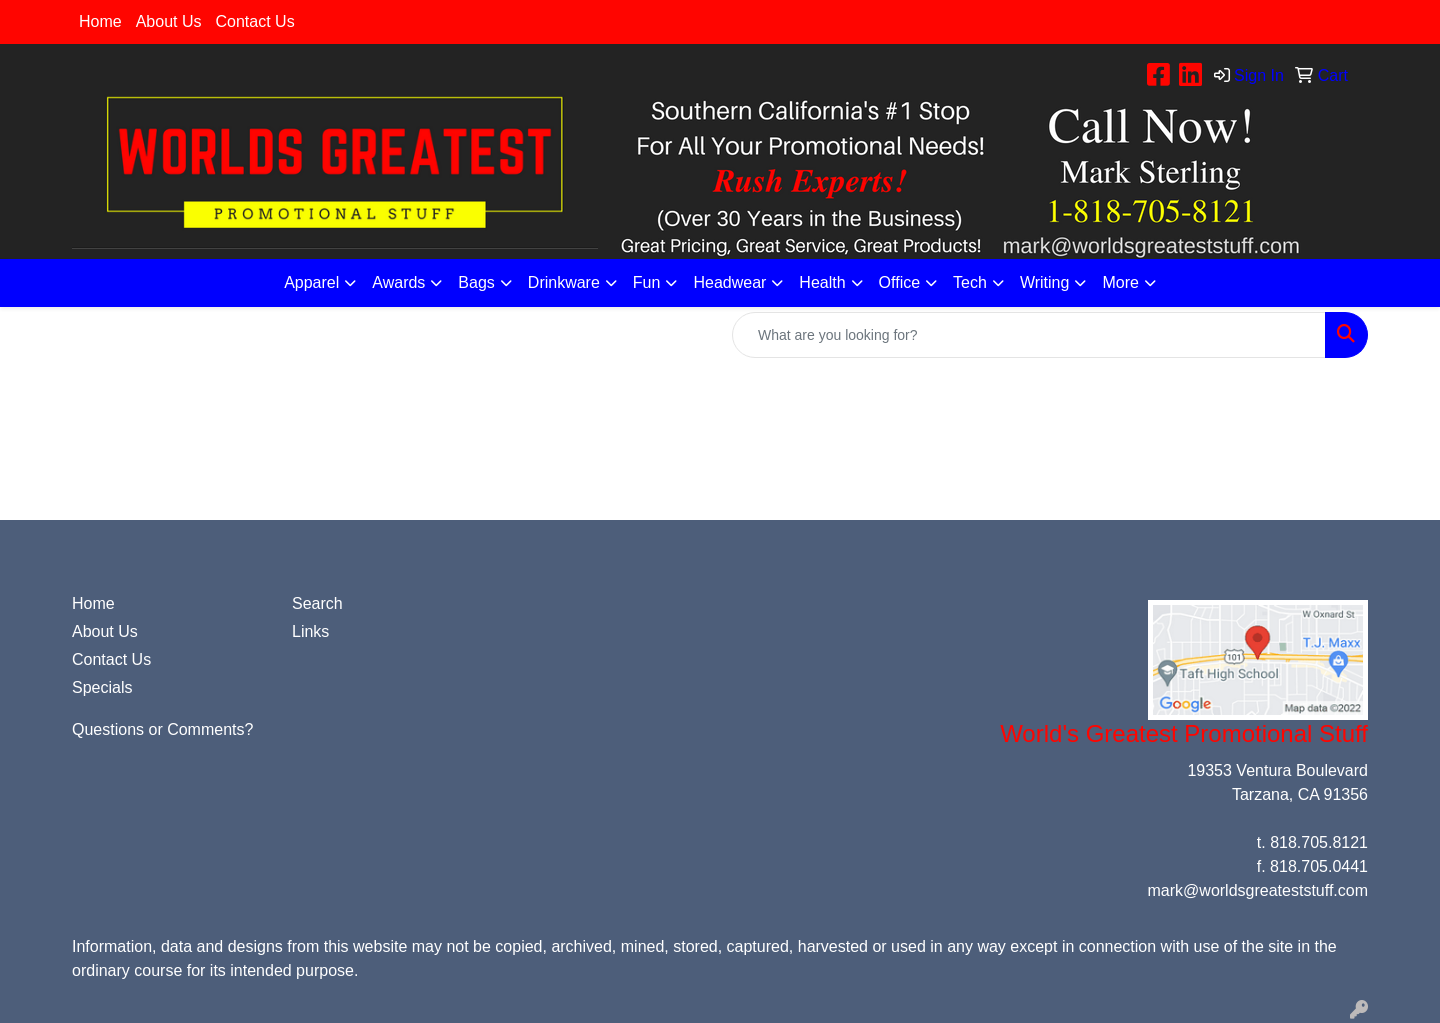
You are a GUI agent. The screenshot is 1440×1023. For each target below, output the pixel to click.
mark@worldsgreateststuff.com (1258, 890)
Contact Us (255, 21)
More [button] (1120, 282)
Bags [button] (476, 282)
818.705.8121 (1319, 842)
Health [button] (822, 282)
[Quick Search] (1029, 335)
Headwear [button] (729, 282)
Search (317, 603)
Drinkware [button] (564, 282)
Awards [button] (398, 282)
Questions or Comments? (162, 729)
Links (310, 631)
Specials (102, 687)
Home (100, 21)
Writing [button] (1045, 282)
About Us (169, 21)
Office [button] (900, 282)
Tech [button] (970, 282)
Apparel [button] (311, 282)
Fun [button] (647, 282)
